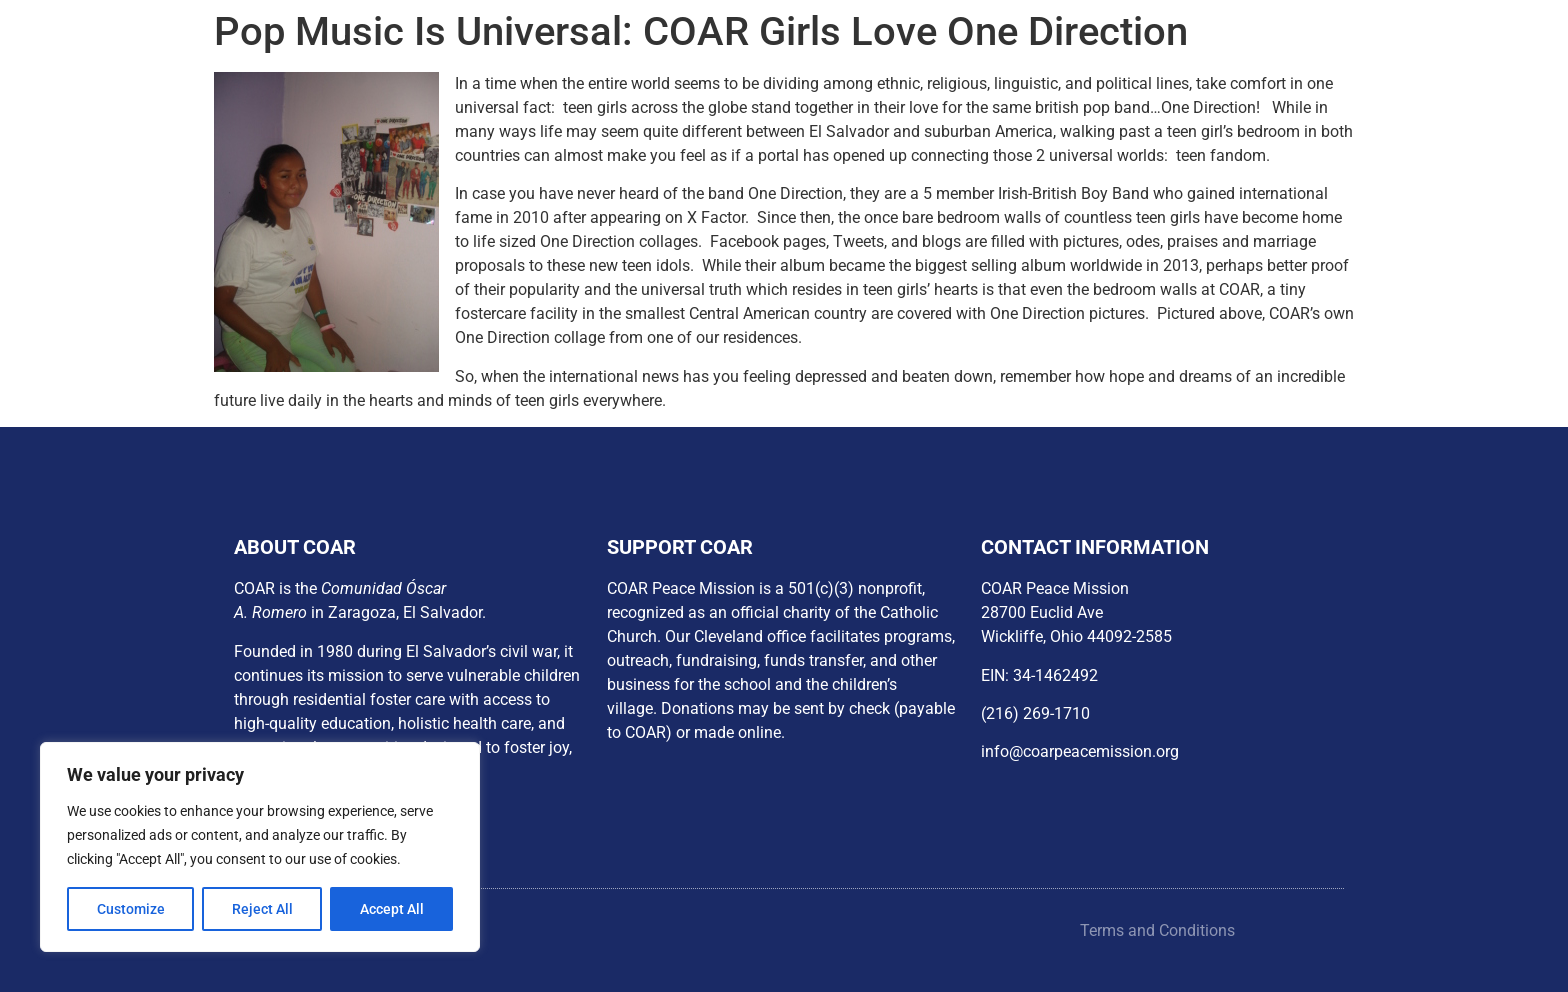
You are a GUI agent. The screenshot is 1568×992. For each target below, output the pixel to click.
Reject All (262, 909)
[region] (260, 847)
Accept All (392, 909)
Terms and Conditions (1157, 930)
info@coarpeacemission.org (1080, 751)
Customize (131, 909)
